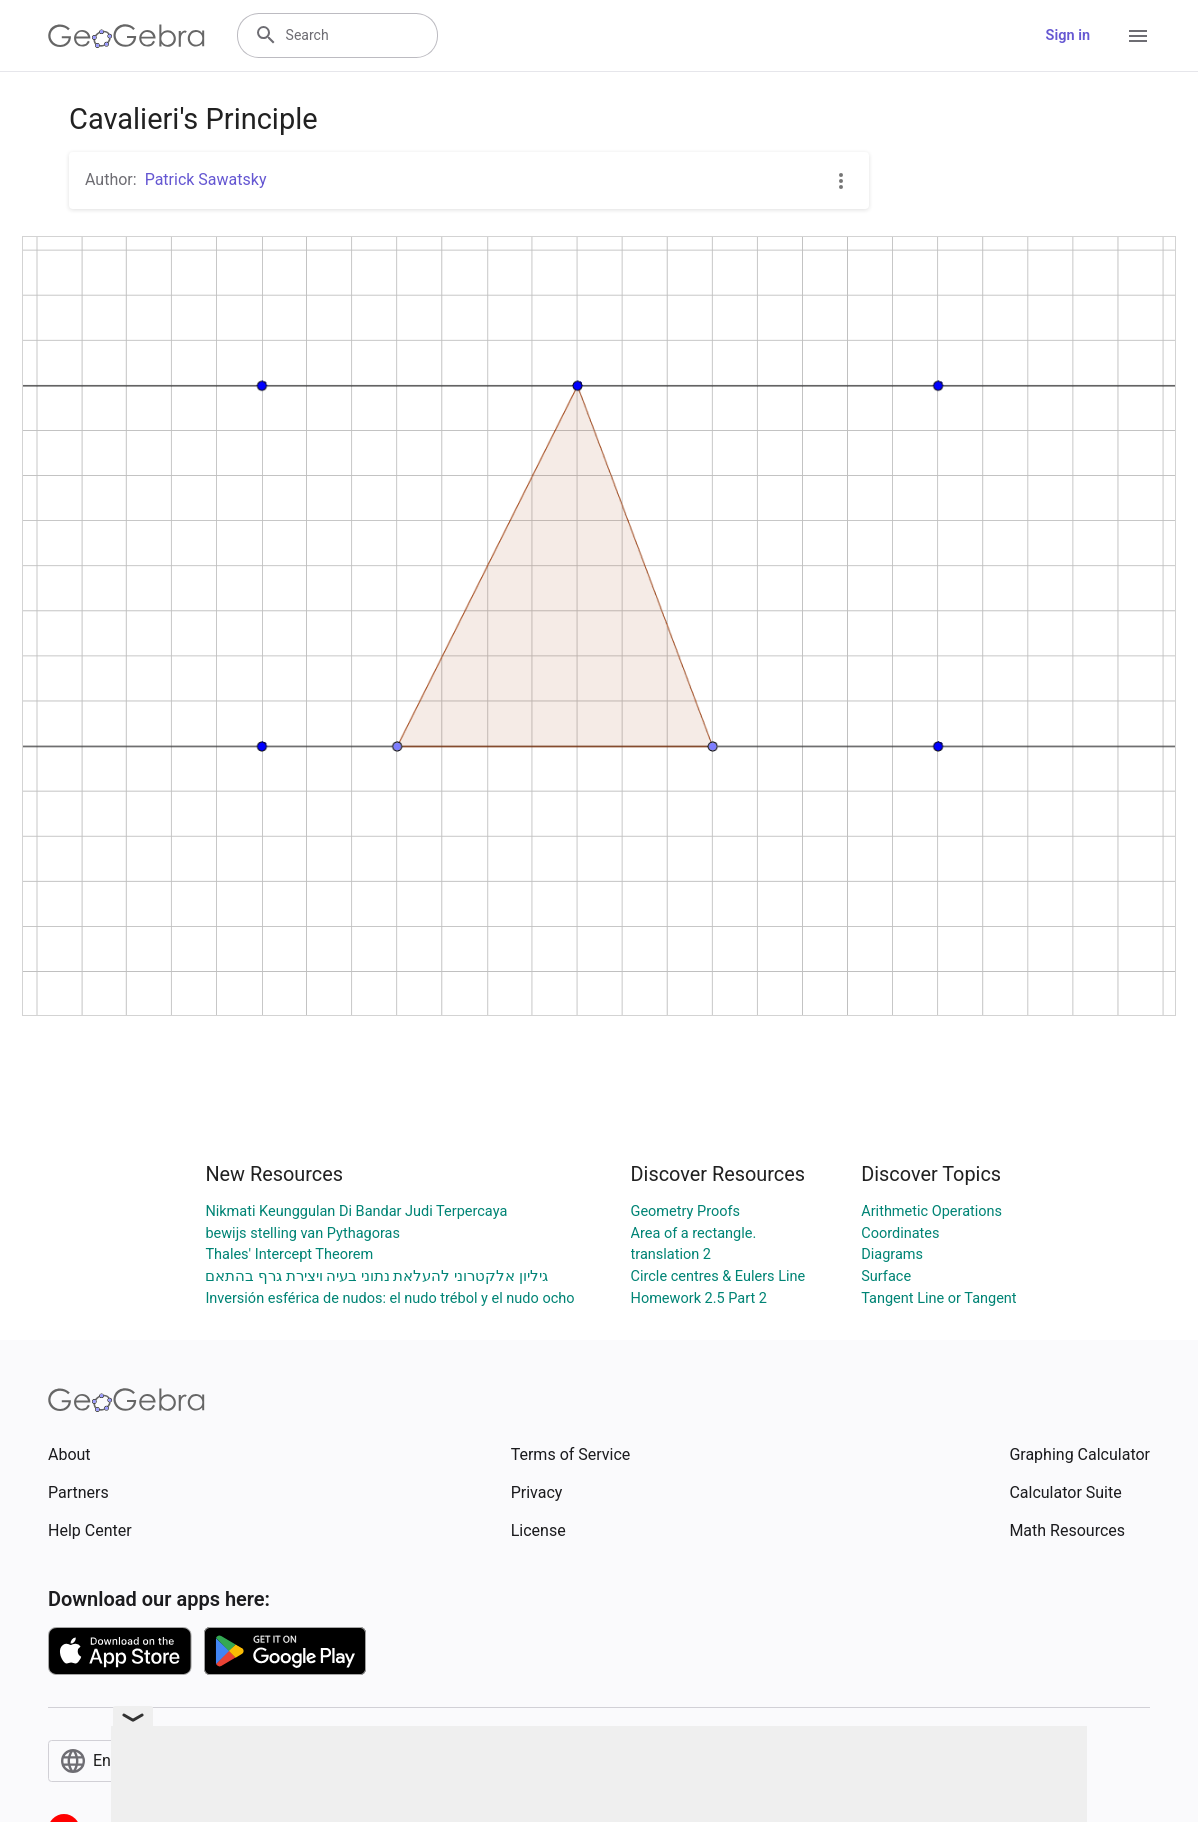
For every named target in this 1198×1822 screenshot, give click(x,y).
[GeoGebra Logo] (126, 36)
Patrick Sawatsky (206, 179)
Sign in (1068, 35)
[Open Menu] (1138, 36)
